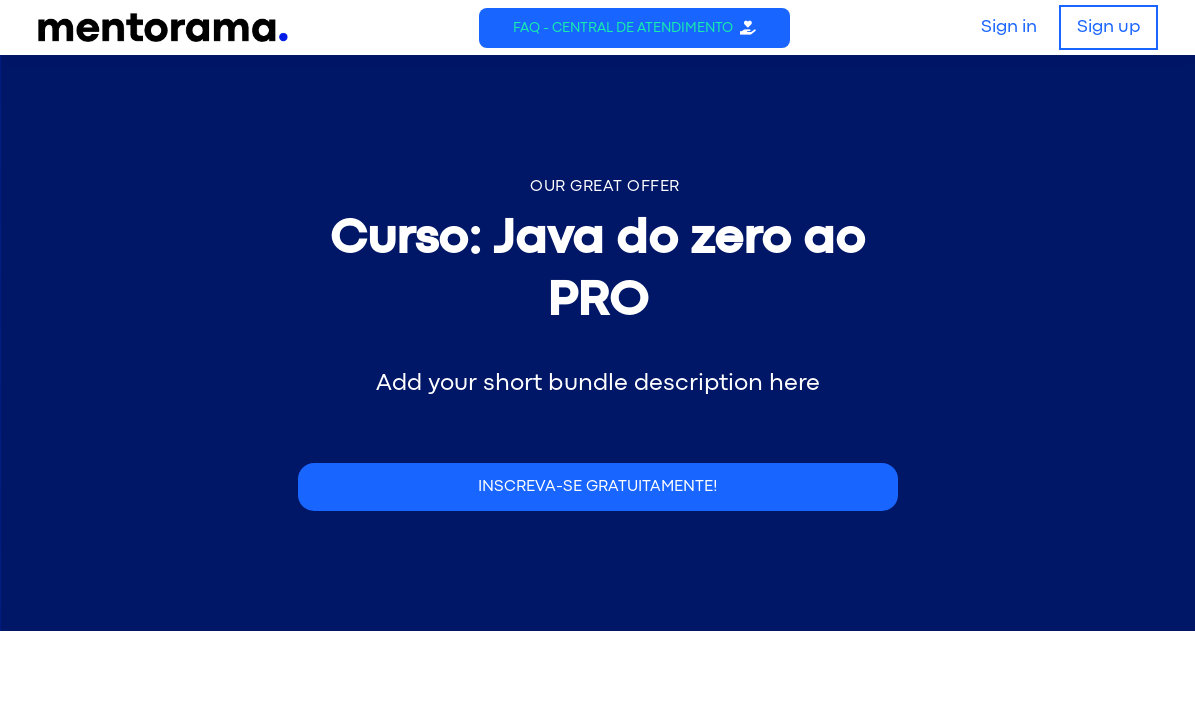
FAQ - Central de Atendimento (623, 28)
